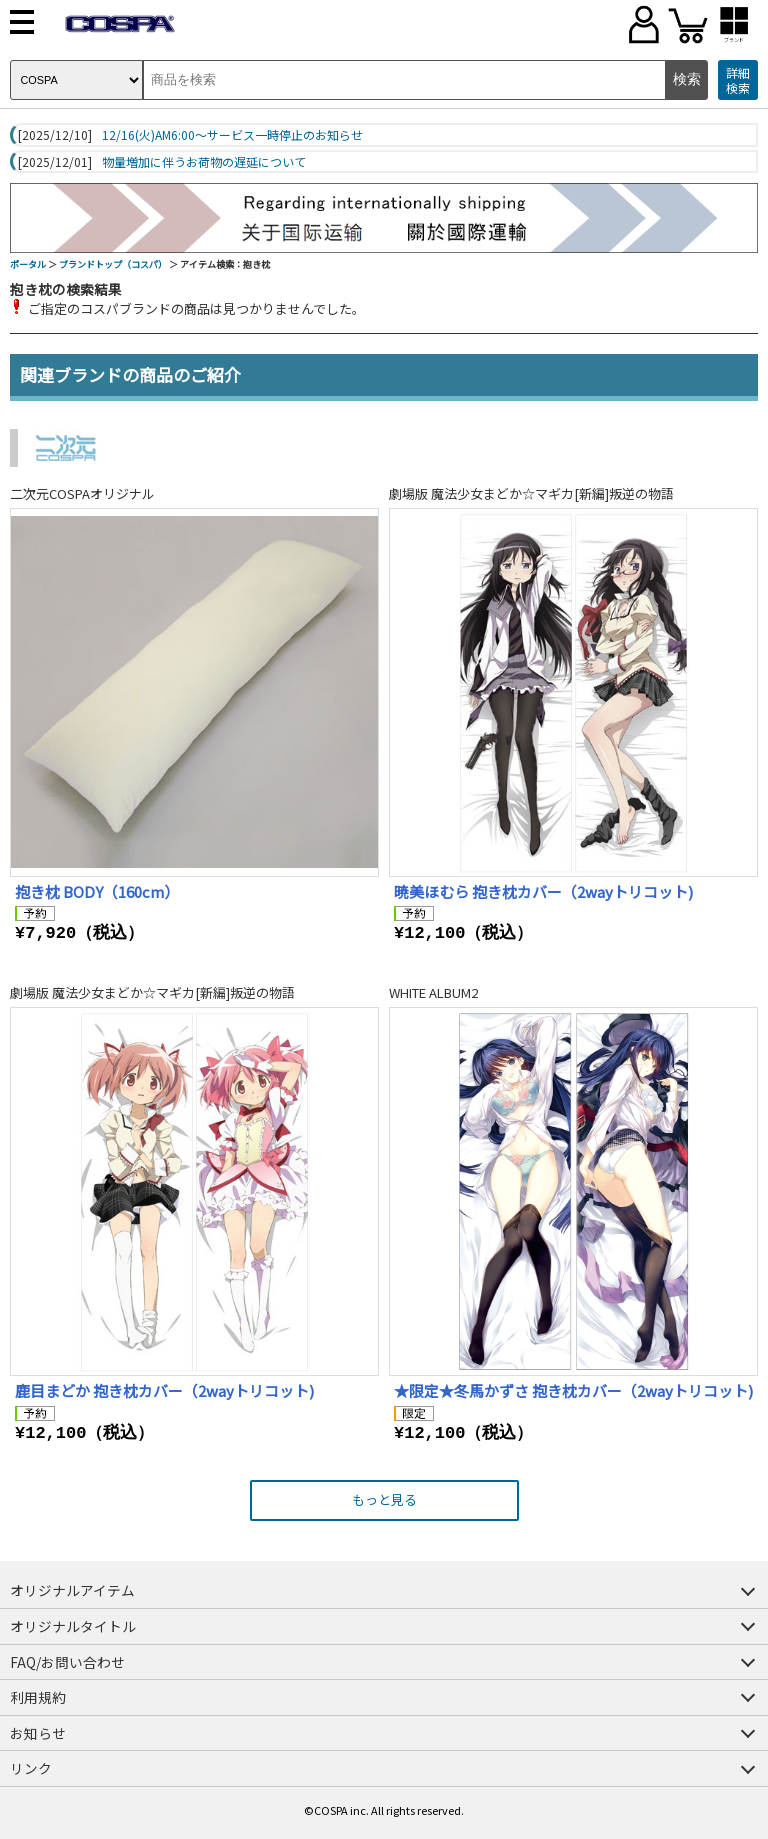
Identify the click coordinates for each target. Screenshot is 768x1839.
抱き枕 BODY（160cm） (97, 891)
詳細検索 (738, 80)
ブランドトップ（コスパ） (113, 264)
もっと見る (384, 1499)
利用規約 (38, 1697)
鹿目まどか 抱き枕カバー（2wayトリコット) (164, 1390)
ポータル (28, 264)
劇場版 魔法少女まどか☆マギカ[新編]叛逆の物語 (531, 493)
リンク (31, 1768)
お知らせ (38, 1733)
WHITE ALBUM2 (433, 992)
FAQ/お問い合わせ (67, 1662)
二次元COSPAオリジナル (82, 493)
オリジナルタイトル (73, 1626)
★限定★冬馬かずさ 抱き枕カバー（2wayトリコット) (573, 1390)
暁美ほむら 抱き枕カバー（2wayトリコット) (543, 891)
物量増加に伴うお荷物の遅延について (204, 162)
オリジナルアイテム (72, 1590)
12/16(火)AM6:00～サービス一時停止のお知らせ (232, 135)
